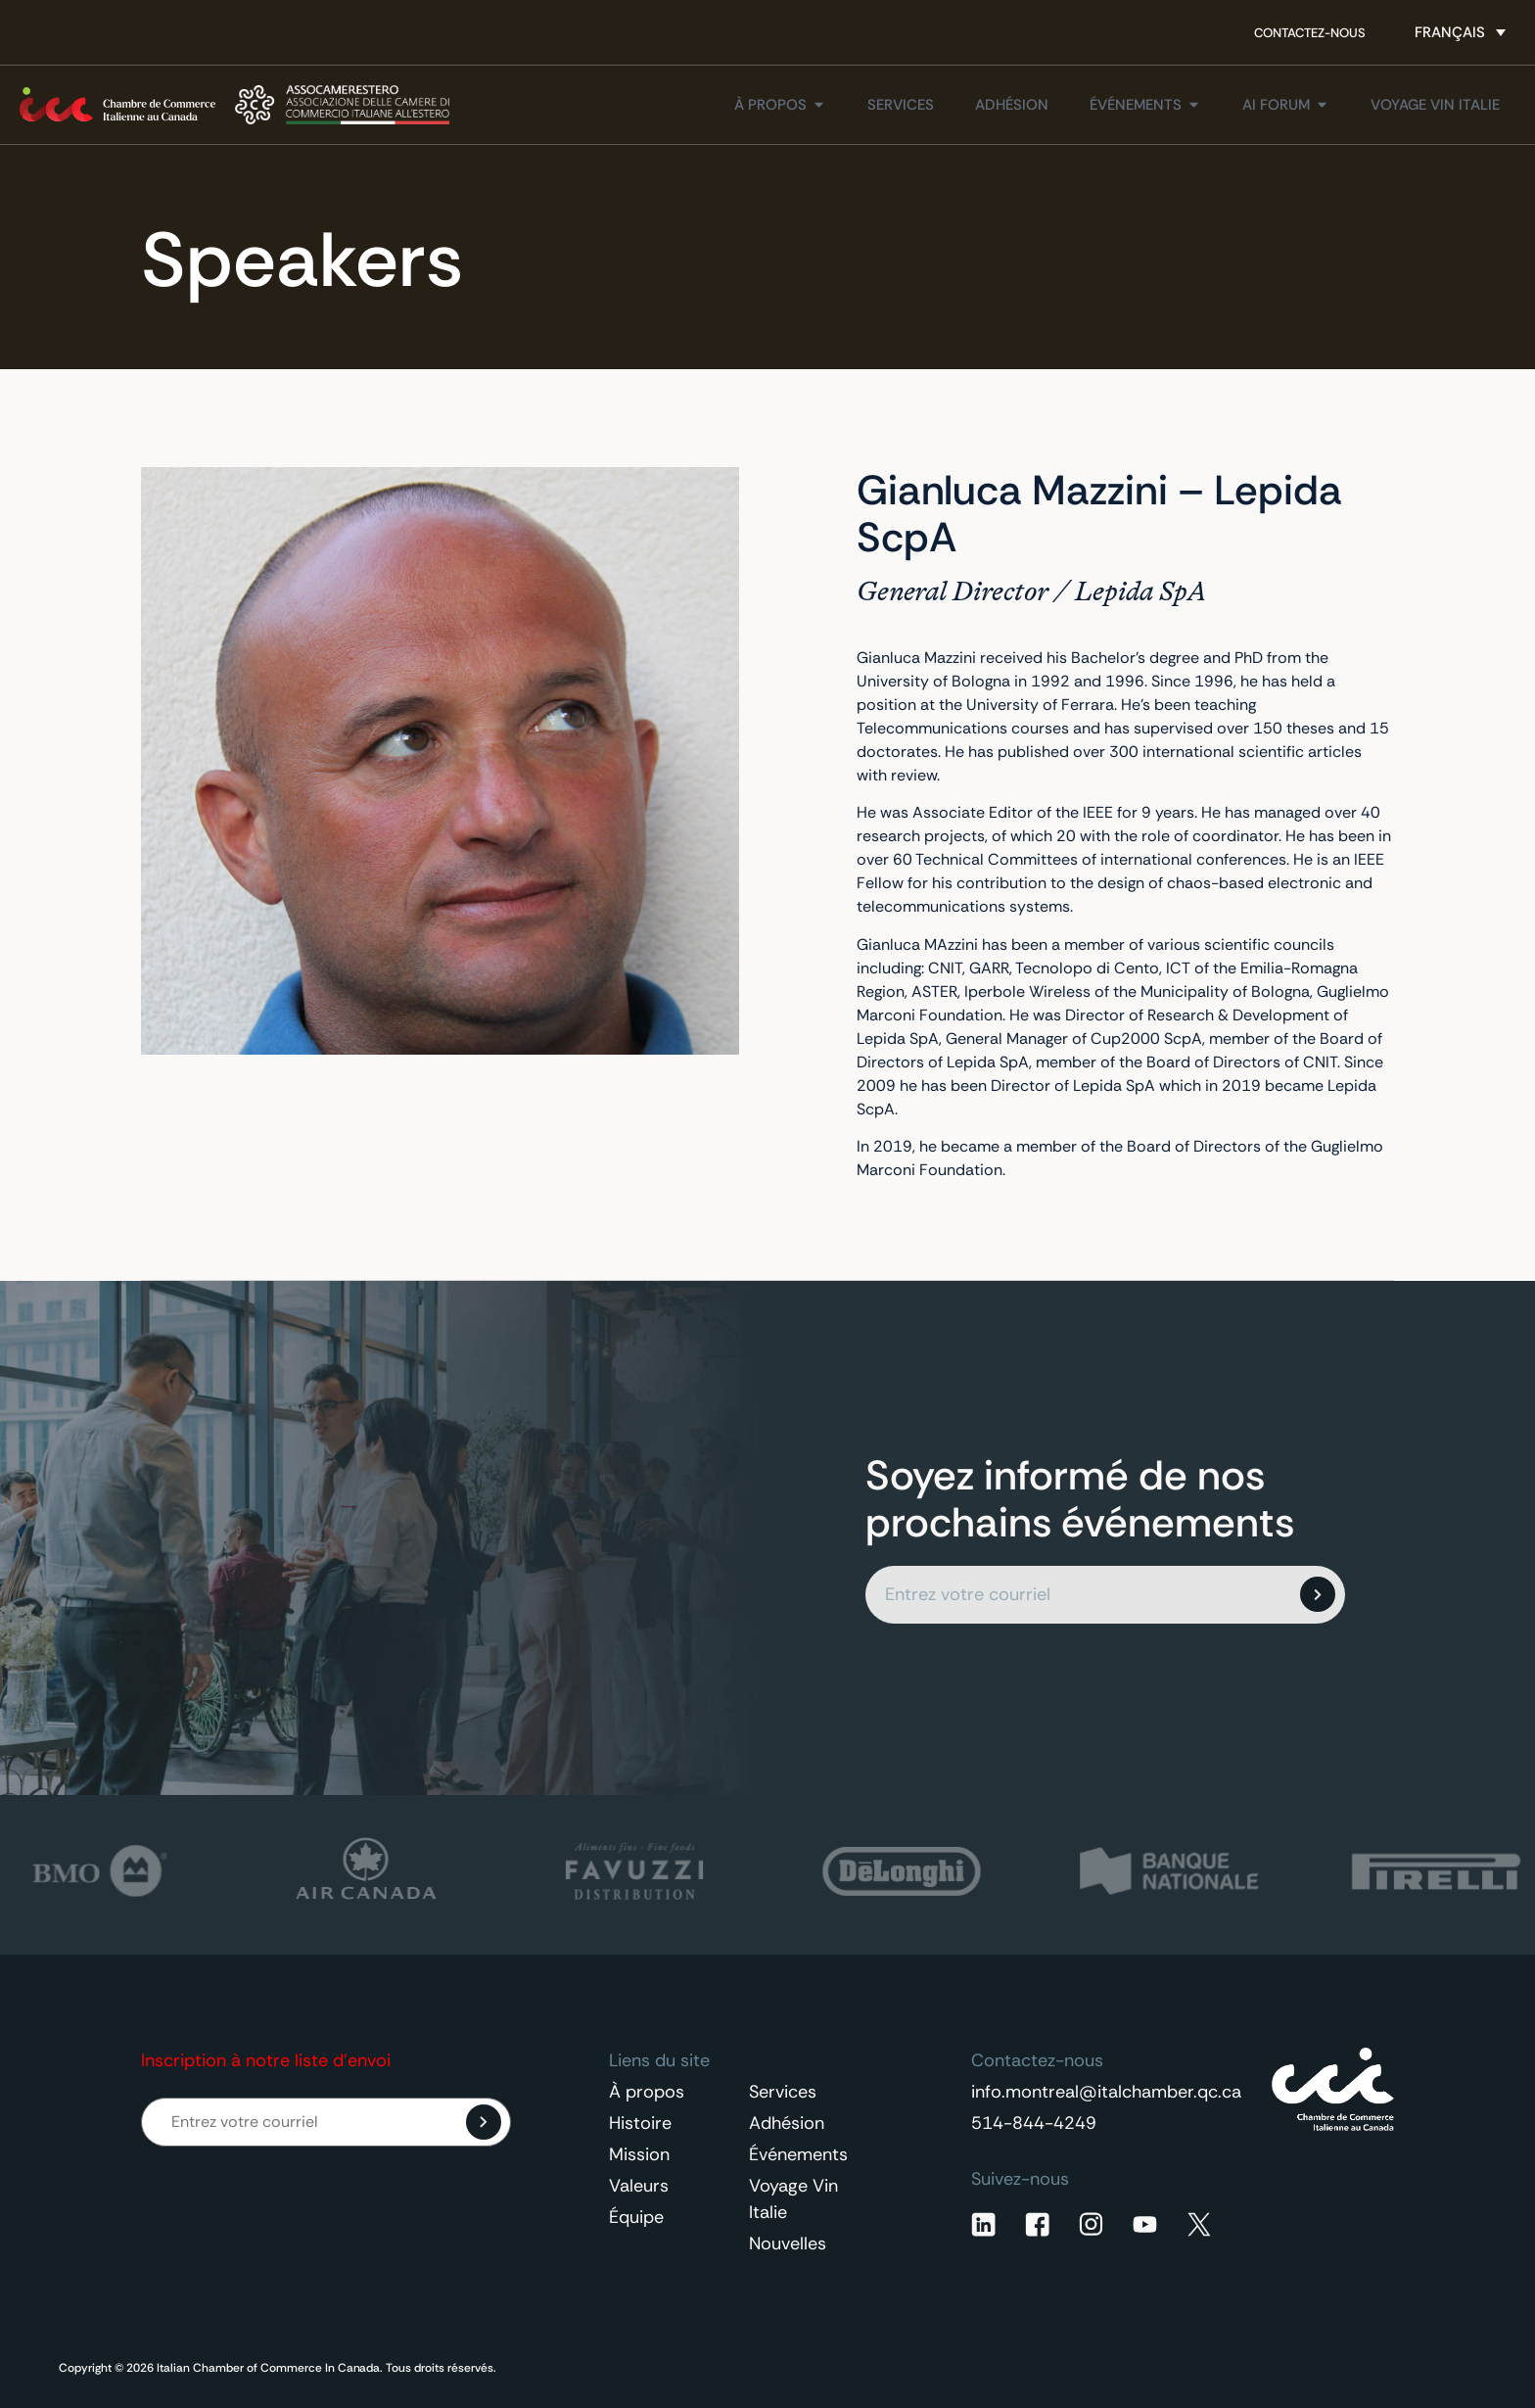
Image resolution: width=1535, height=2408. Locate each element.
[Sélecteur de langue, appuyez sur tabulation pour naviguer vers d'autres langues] (1460, 32)
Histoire (640, 2123)
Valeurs (639, 2185)
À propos (646, 2091)
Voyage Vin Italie (793, 2199)
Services (782, 2091)
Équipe (636, 2217)
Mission (639, 2154)
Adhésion (786, 2123)
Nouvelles (787, 2243)
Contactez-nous (1310, 32)
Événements (798, 2154)
